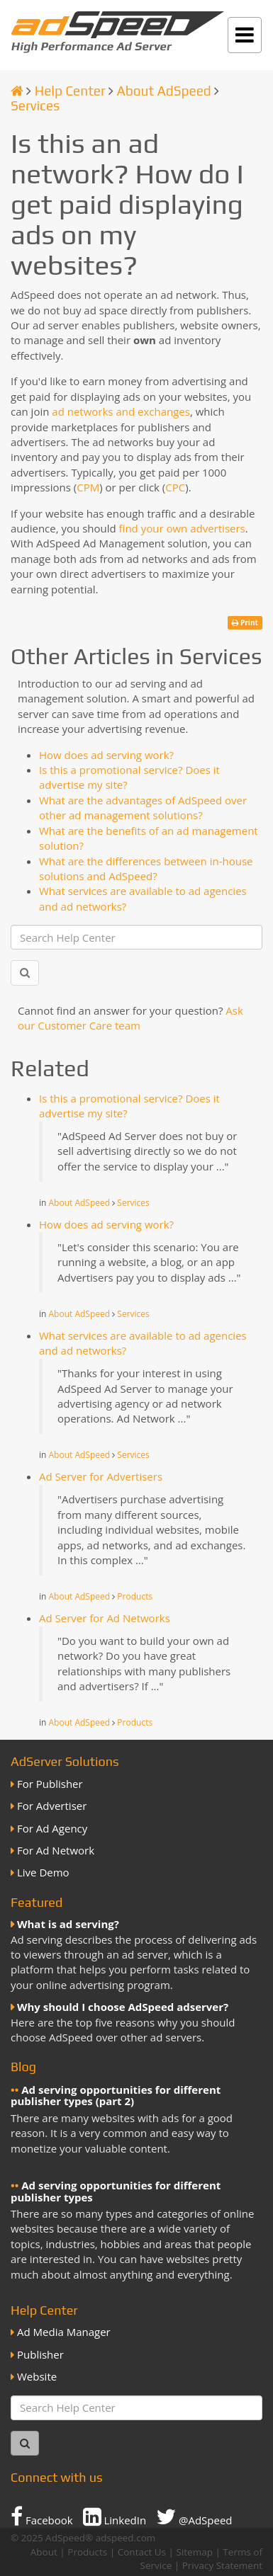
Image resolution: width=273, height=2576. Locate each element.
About (43, 2552)
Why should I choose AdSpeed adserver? (122, 2007)
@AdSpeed (194, 2516)
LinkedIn (115, 2516)
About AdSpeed (163, 90)
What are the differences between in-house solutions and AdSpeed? (145, 868)
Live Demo (43, 1872)
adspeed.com (126, 2537)
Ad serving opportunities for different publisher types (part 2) (116, 2095)
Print (245, 622)
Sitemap (194, 2552)
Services (35, 105)
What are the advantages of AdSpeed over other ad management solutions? (143, 807)
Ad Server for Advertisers (100, 1476)
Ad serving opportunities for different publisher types (116, 2191)
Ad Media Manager (64, 2332)
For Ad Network (55, 1850)
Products (134, 1596)
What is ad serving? (68, 1924)
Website (37, 2376)
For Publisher (50, 1784)
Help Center (70, 90)
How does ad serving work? (106, 755)
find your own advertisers (182, 528)
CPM (88, 487)
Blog (23, 2066)
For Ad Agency (52, 1828)
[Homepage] (17, 90)
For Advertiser (52, 1806)
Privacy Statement (222, 2565)
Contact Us (142, 2552)
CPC (175, 487)
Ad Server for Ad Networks (104, 1618)
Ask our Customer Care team (130, 1017)
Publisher (40, 2354)
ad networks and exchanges (121, 411)
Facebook (42, 2516)
